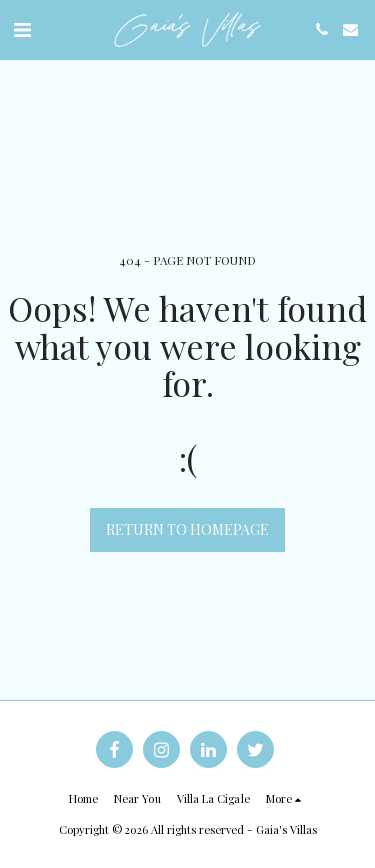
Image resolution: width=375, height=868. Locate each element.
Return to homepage (187, 529)
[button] (22, 28)
